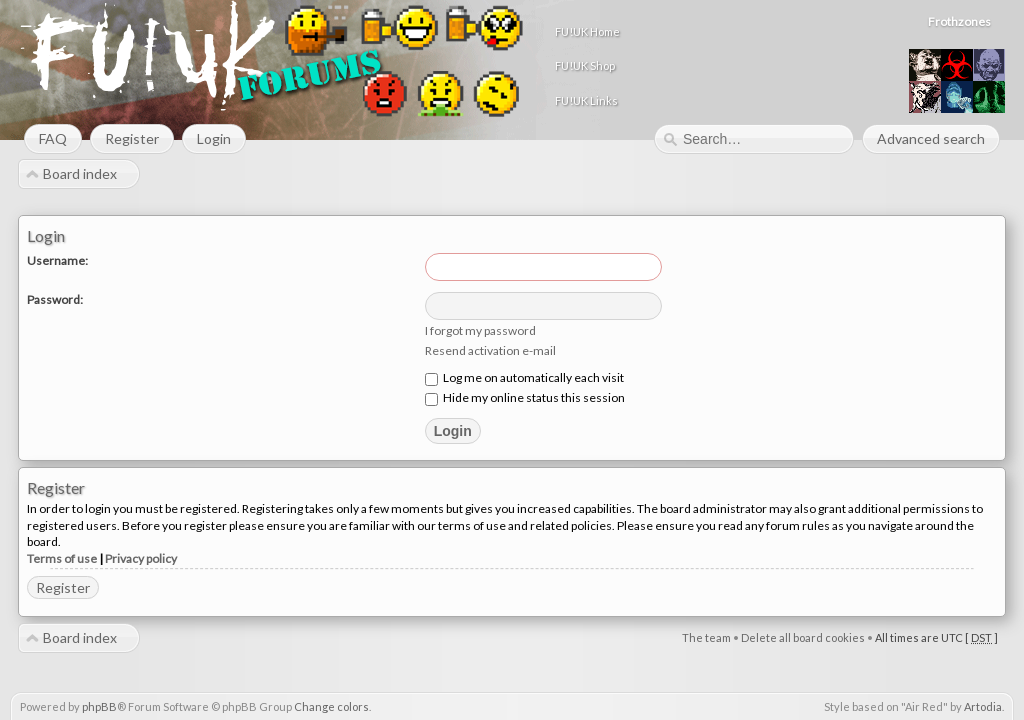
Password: (55, 300)
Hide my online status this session (525, 398)
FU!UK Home (760, 31)
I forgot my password (480, 331)
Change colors (331, 706)
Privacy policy (141, 559)
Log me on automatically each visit (524, 378)
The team (706, 638)
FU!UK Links (759, 100)
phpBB (99, 706)
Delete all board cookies (803, 638)
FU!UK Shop (758, 65)
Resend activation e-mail (490, 351)
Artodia (983, 706)
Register (63, 588)
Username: (57, 261)
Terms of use (62, 559)
